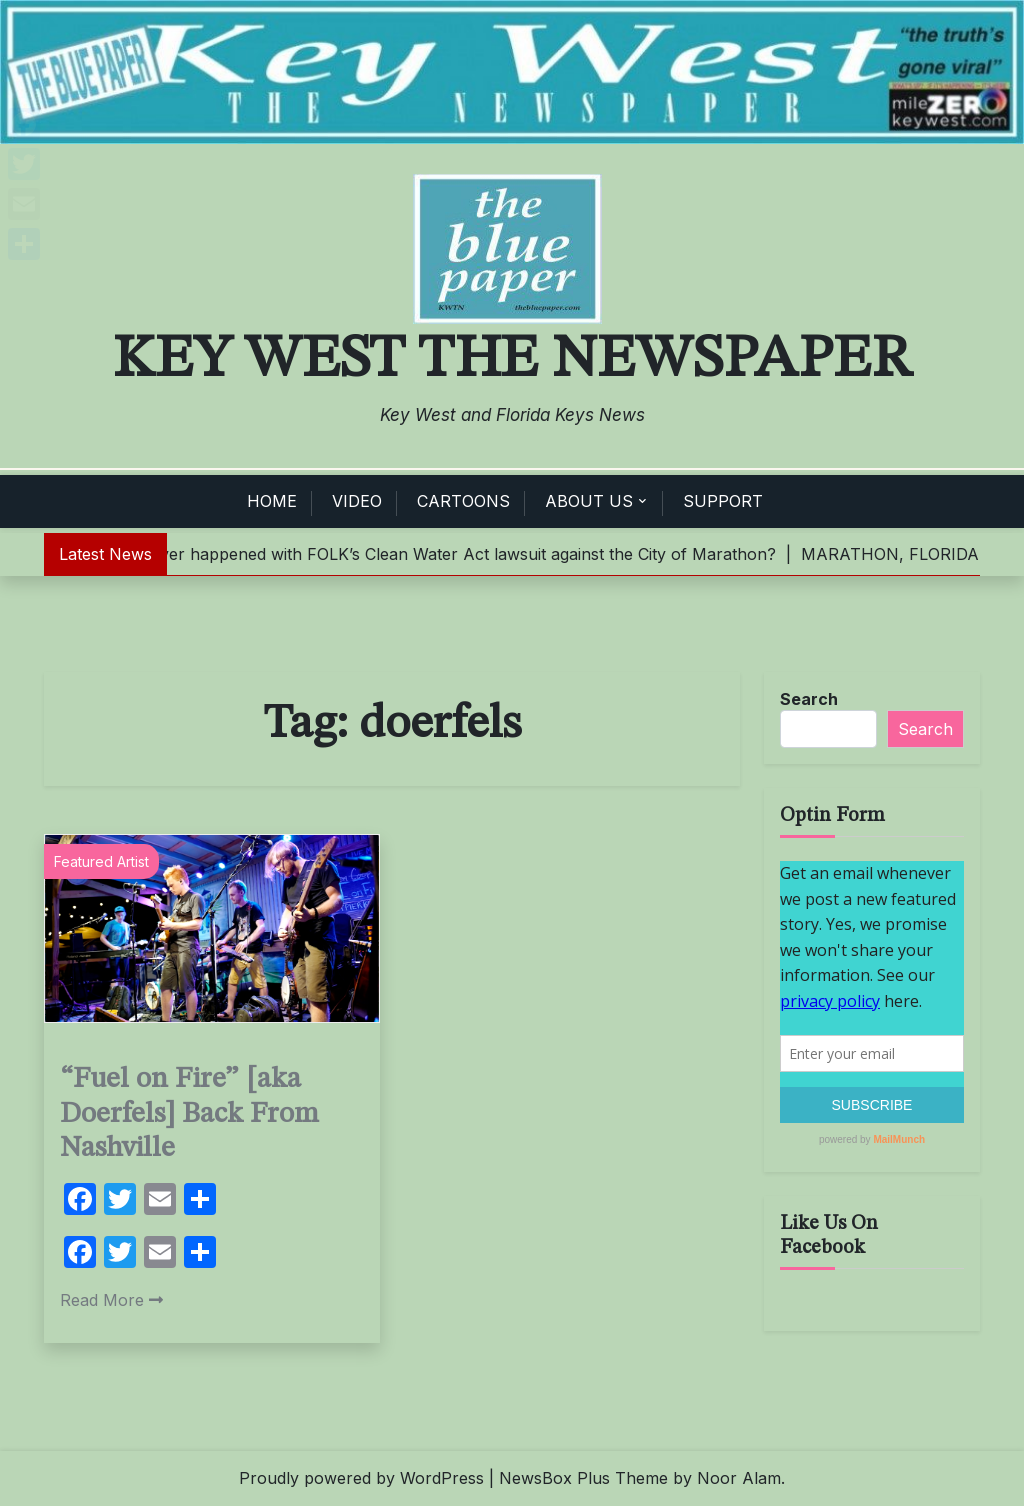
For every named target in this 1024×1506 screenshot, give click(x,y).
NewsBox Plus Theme (583, 1478)
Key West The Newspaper (512, 360)
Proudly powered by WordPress (361, 1478)
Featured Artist (101, 861)
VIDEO (357, 501)
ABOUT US (589, 501)
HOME (272, 501)
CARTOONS (463, 501)
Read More (111, 1300)
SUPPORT (723, 501)
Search (809, 699)
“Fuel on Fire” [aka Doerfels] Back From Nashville (189, 1114)
